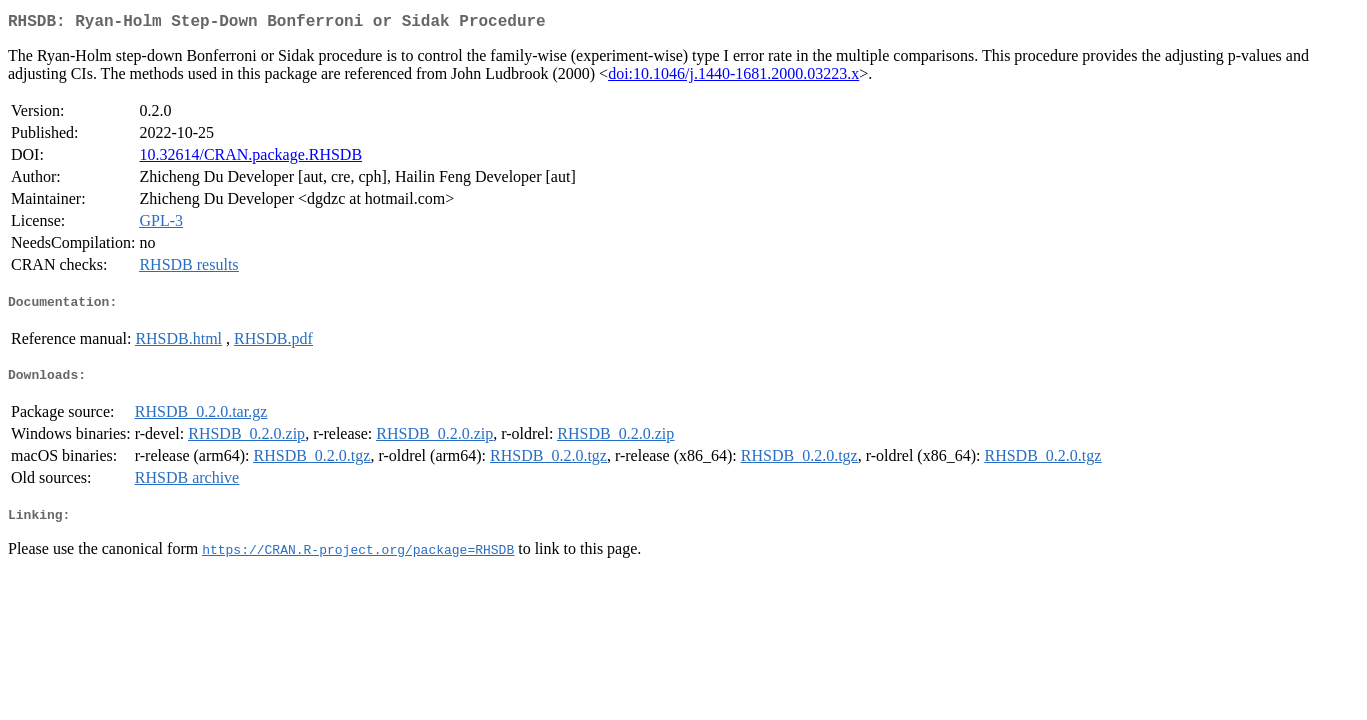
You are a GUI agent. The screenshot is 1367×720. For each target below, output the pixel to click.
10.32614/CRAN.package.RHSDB (250, 158)
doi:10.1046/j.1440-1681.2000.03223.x (733, 77)
